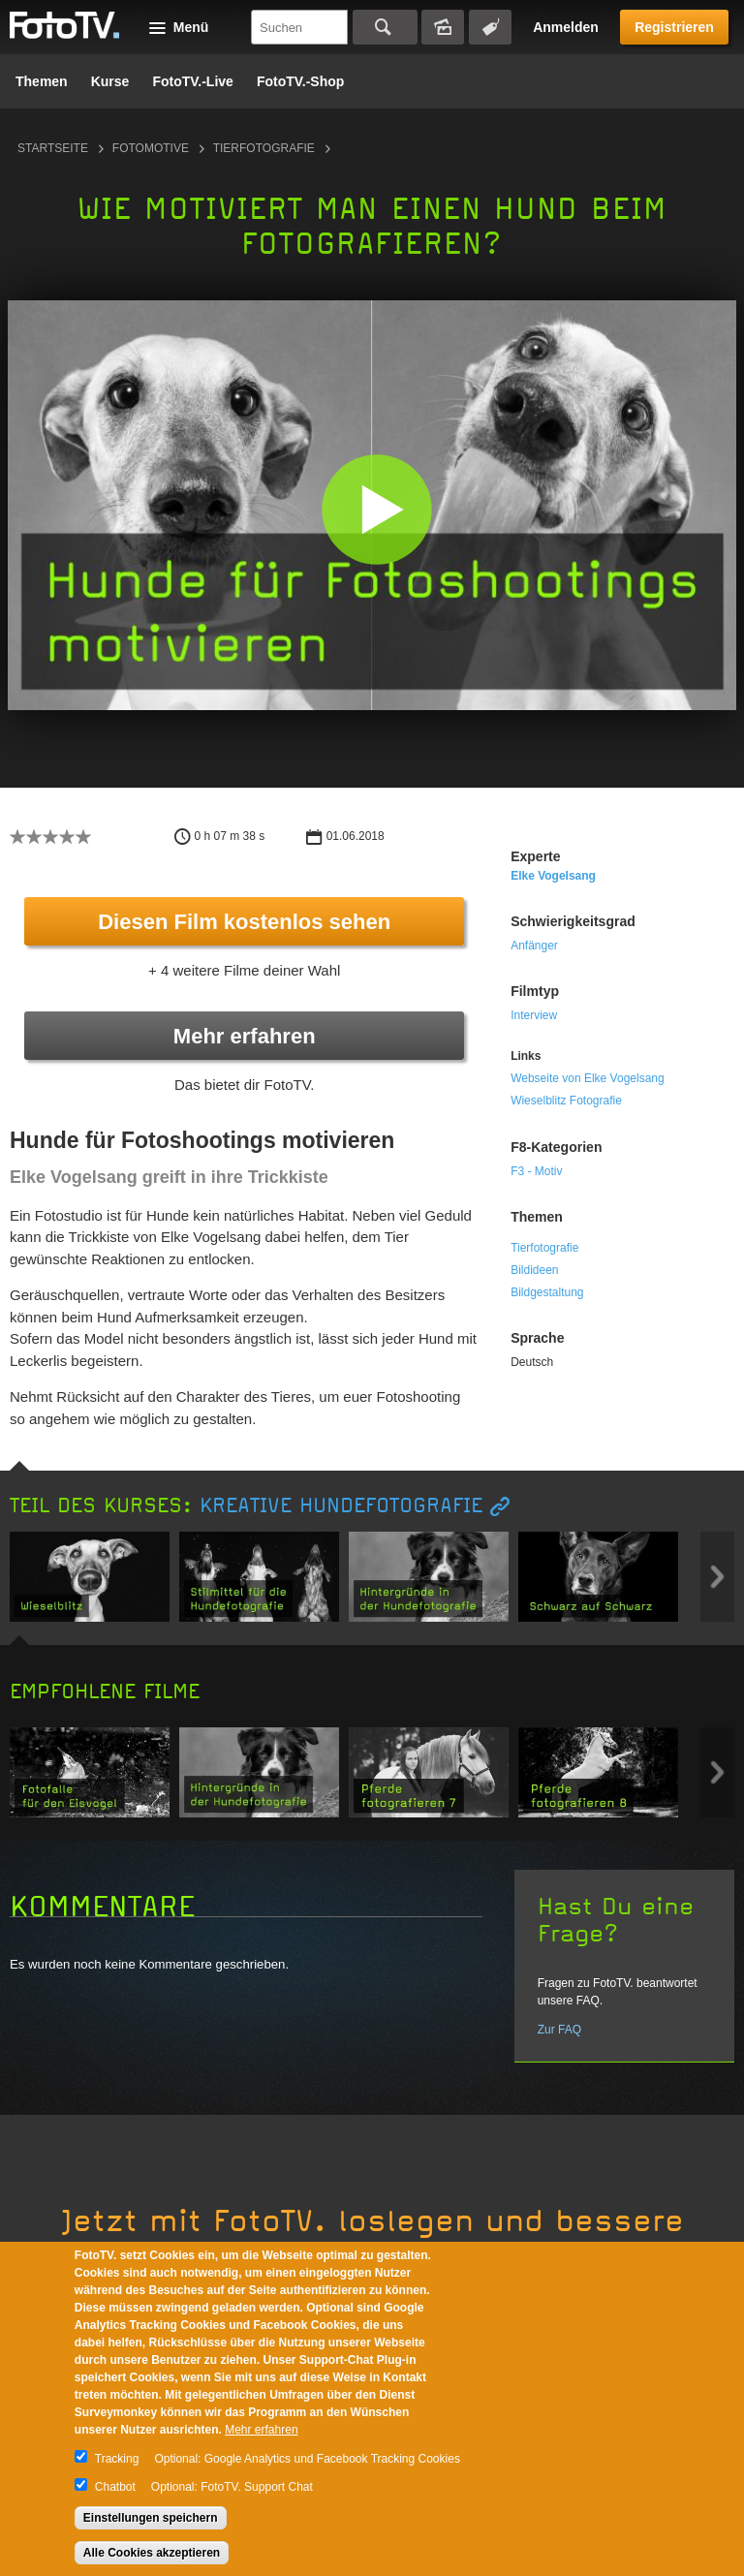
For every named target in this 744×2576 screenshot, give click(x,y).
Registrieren (674, 27)
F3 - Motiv (536, 1171)
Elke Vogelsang (553, 876)
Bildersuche (442, 27)
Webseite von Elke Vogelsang (588, 1078)
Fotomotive (150, 148)
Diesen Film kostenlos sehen (244, 922)
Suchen (385, 27)
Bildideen (534, 1270)
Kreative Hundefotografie (341, 1506)
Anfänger (534, 945)
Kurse (110, 81)
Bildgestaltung (547, 1292)
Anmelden (566, 27)
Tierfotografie (264, 148)
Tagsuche (490, 27)
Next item (717, 1577)
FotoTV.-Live (192, 81)
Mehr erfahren (244, 1036)
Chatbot (115, 2487)
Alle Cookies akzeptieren (151, 2553)
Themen (42, 81)
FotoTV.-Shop (300, 81)
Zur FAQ (559, 2029)
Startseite (52, 148)
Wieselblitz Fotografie (566, 1100)
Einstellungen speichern (150, 2518)
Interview (534, 1015)
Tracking (117, 2459)
